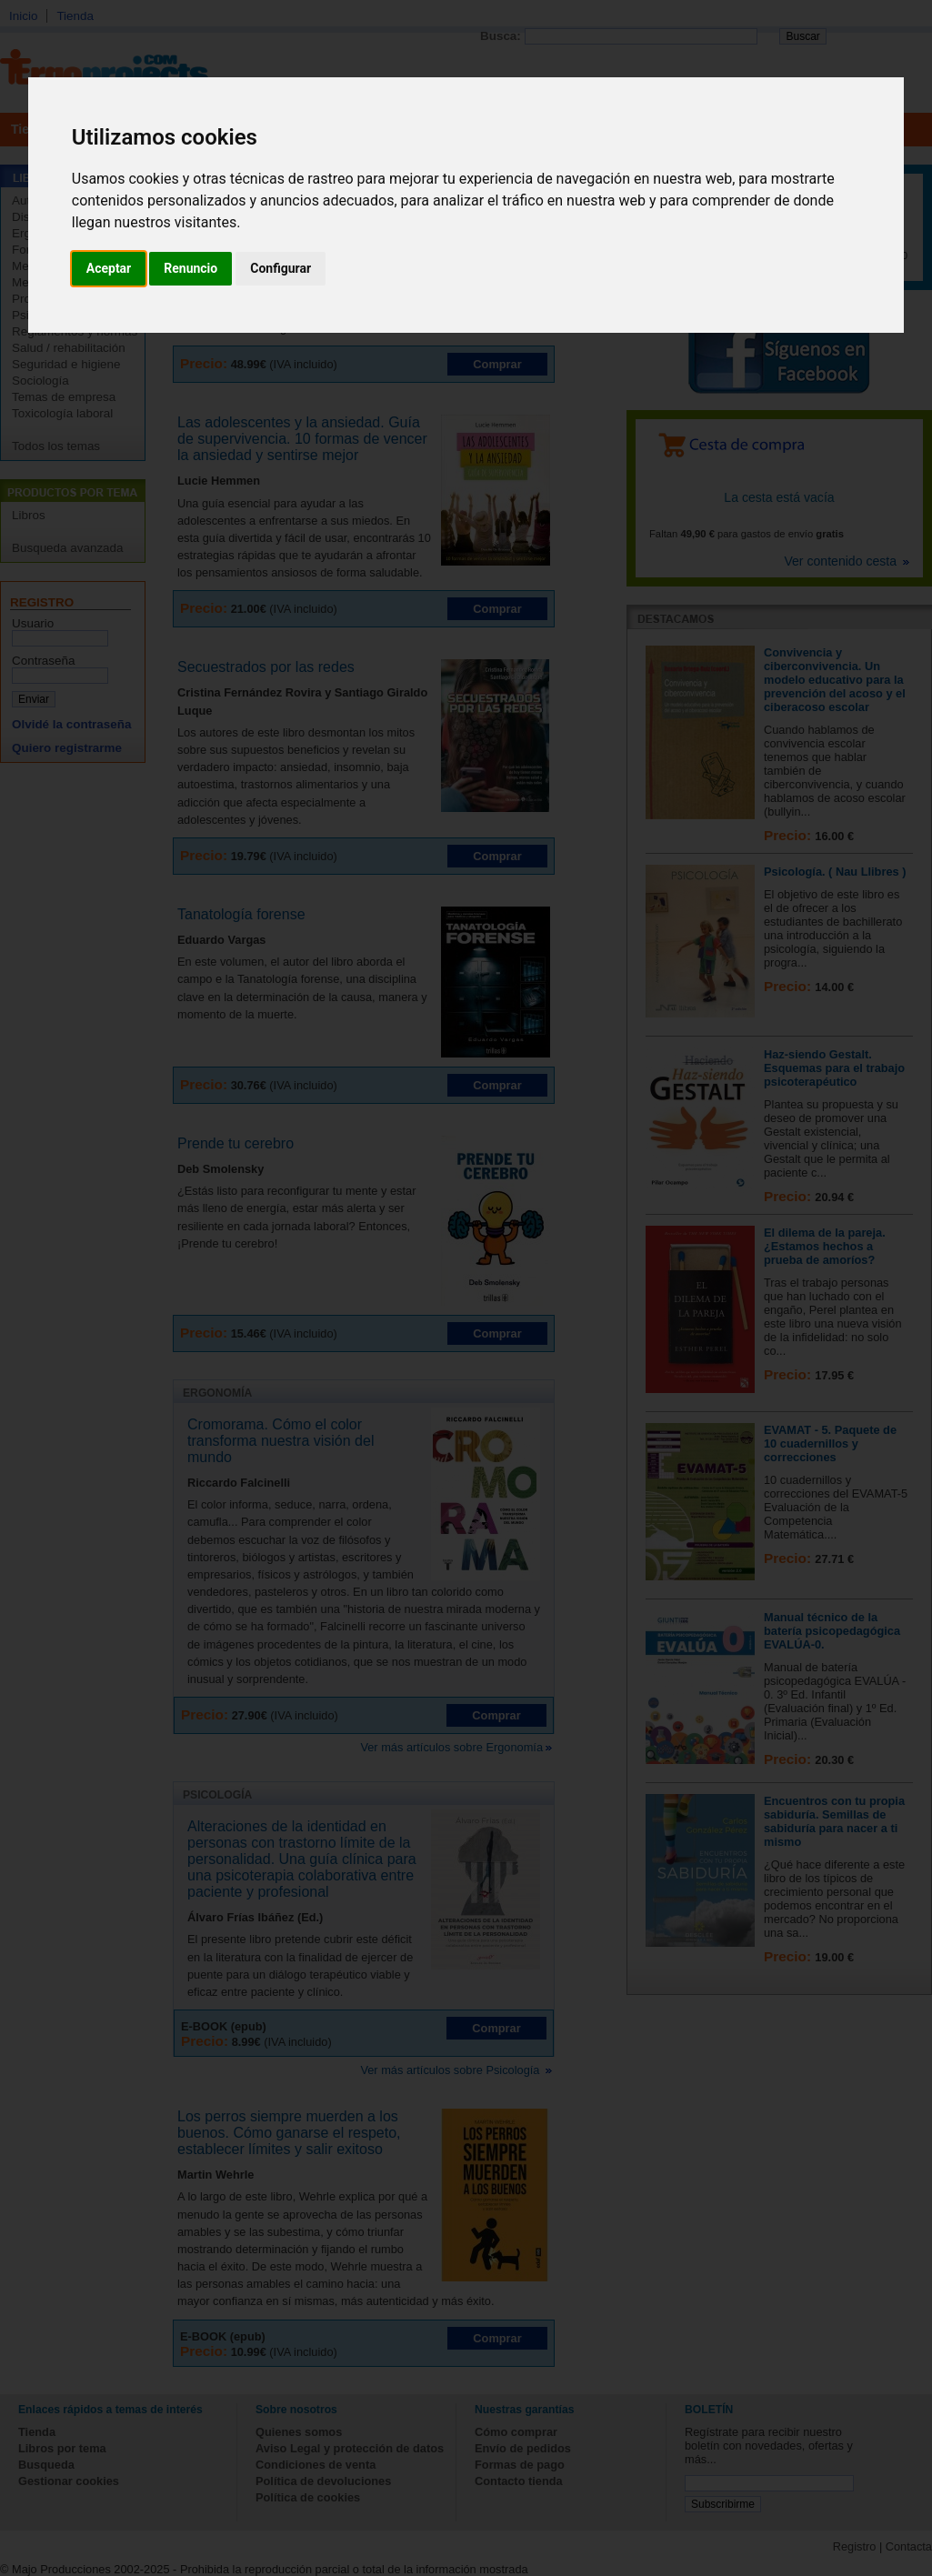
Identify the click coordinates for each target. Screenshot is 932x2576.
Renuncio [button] (190, 268)
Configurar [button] (280, 268)
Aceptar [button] (109, 268)
